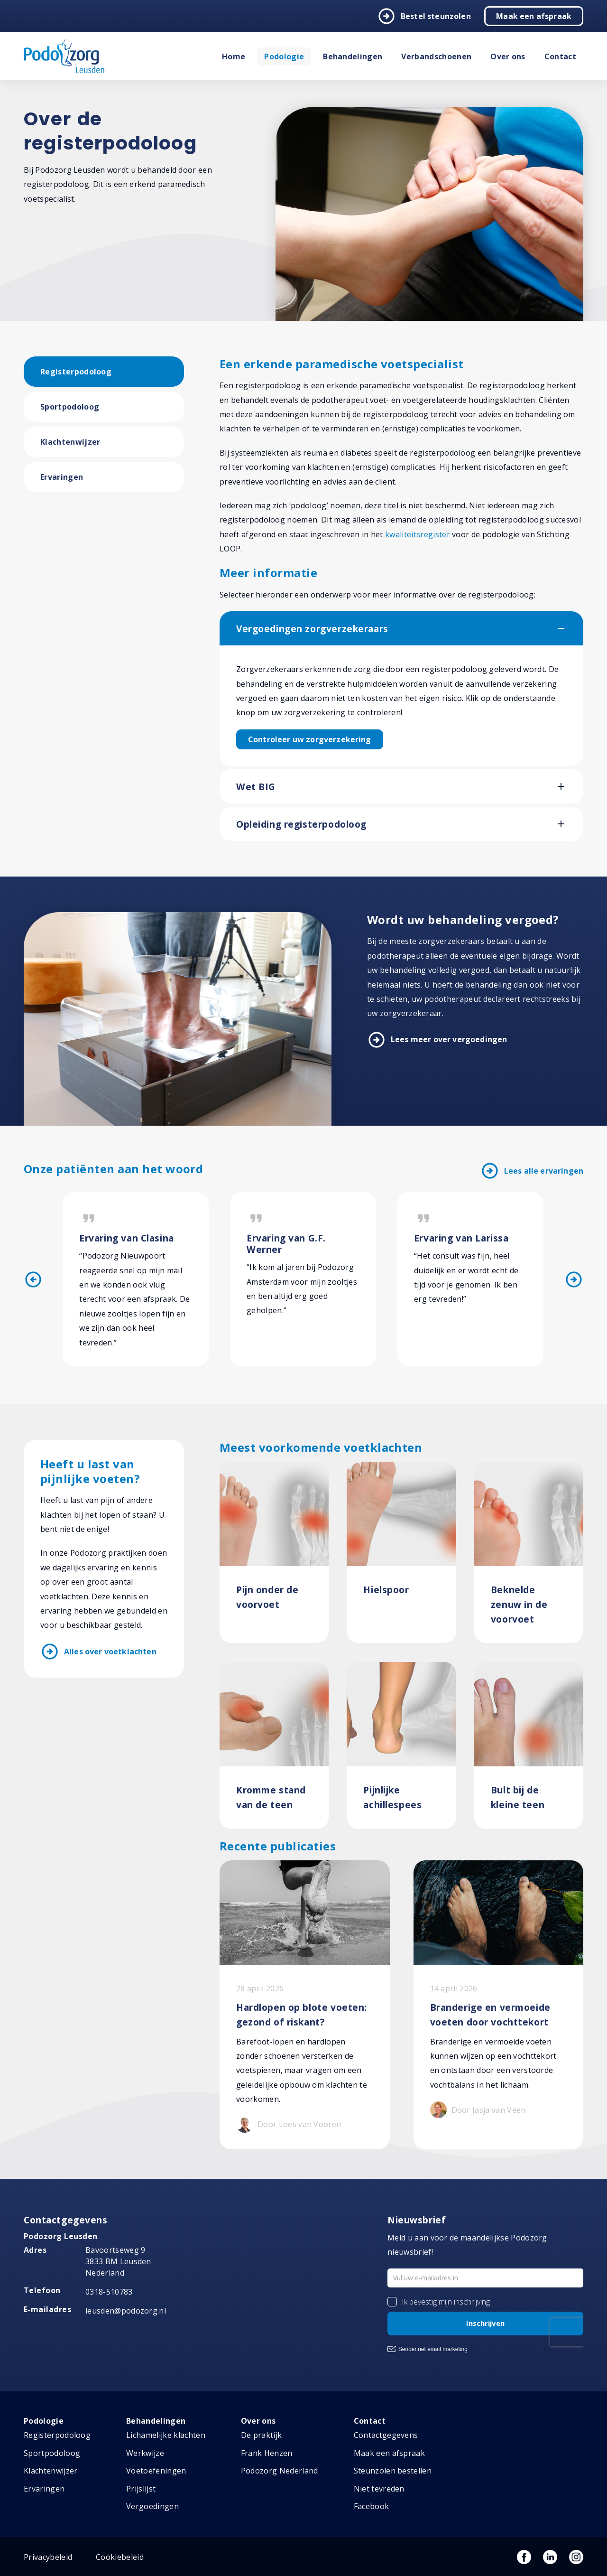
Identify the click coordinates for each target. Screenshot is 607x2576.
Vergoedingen (152, 2506)
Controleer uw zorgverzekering (309, 739)
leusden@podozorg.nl (125, 2310)
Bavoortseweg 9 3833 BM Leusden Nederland (118, 2261)
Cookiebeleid (120, 2557)
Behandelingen (352, 56)
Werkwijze (145, 2453)
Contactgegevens (386, 2435)
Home (233, 56)
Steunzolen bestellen (393, 2470)
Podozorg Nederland (279, 2470)
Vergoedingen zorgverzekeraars (312, 628)
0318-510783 (109, 2292)
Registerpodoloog (75, 371)
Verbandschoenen (436, 56)
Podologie (284, 56)
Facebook (371, 2506)
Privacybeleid (48, 2557)
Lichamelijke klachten (165, 2435)
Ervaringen (61, 477)
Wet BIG (256, 786)
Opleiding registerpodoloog (301, 824)
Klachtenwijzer (70, 442)
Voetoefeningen (156, 2470)
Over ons (507, 56)
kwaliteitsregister (417, 534)
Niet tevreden (379, 2488)
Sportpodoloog (69, 406)
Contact (560, 56)
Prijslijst (141, 2488)
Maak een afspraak (533, 16)
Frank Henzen (267, 2453)
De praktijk (261, 2435)
